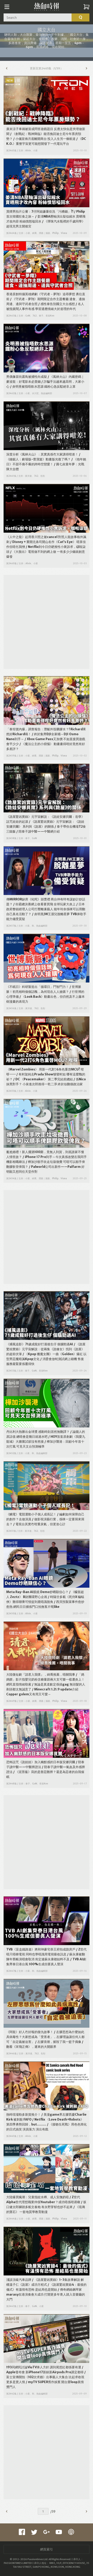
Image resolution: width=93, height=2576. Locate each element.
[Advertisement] (46, 621)
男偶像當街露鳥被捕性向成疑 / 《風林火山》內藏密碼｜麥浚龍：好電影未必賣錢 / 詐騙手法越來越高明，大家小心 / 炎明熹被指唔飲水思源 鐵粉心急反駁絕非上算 (45, 382)
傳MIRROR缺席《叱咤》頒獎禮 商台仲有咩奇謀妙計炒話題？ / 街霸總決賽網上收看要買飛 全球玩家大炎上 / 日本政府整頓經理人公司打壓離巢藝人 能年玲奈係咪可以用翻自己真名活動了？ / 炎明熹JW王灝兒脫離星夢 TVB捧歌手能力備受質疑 (46, 909)
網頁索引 (46, 2549)
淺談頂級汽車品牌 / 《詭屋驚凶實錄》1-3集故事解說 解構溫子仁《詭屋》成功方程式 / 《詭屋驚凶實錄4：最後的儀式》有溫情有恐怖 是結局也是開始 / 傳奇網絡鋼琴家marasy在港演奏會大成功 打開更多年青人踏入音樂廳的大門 (46, 2289)
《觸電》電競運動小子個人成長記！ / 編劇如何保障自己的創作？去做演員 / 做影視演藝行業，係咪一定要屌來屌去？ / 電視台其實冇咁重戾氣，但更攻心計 (45, 1519)
